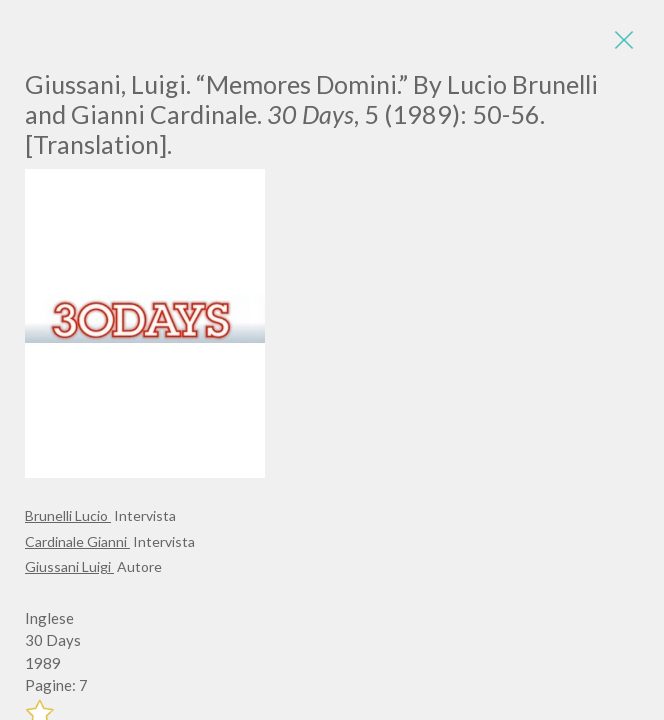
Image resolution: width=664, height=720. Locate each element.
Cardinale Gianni (77, 541)
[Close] (624, 40)
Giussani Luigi (69, 566)
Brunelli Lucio (68, 515)
